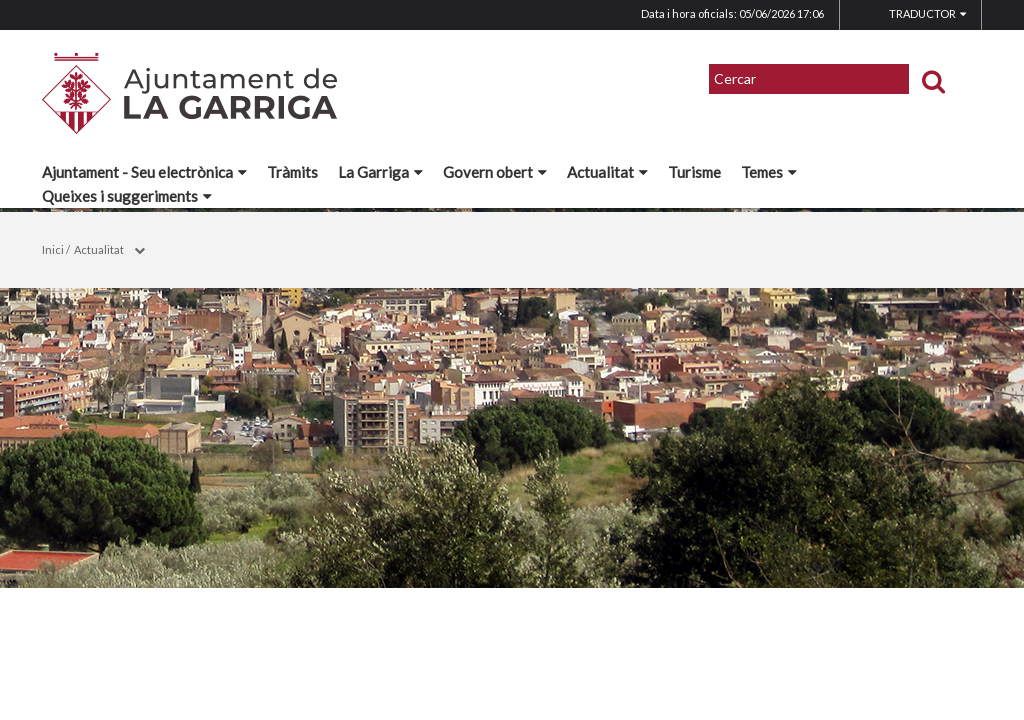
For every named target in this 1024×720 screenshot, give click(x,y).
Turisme (694, 172)
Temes (769, 172)
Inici (53, 249)
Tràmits (292, 172)
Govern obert (495, 172)
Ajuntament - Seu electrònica (144, 172)
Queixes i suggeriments (127, 196)
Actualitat (607, 172)
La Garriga (380, 172)
